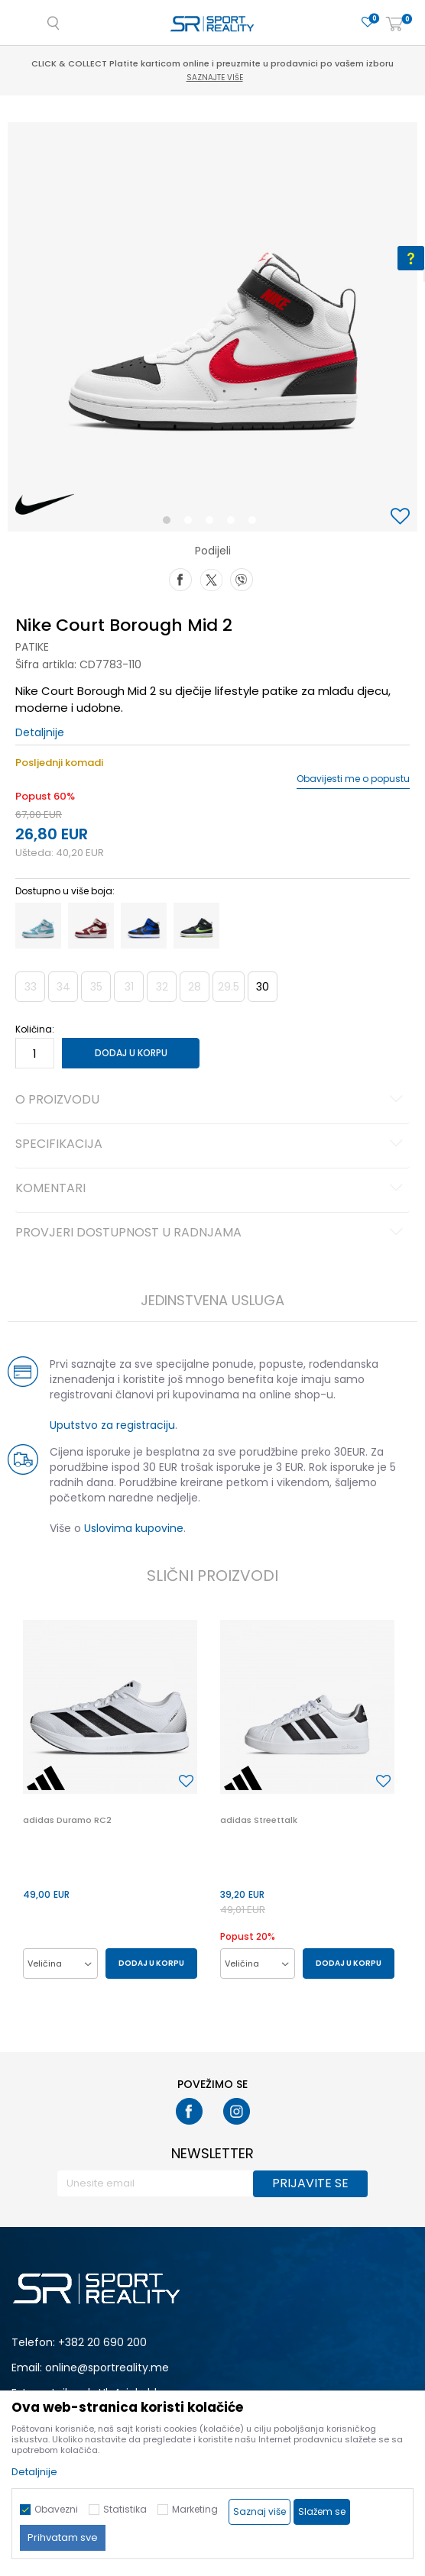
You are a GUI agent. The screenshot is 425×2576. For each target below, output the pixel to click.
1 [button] (170, 523)
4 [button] (234, 523)
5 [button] (256, 523)
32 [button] (162, 986)
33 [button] (30, 986)
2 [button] (191, 523)
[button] (402, 517)
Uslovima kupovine (133, 1528)
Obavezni (56, 2509)
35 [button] (96, 986)
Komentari (211, 1189)
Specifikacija (211, 1144)
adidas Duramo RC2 (67, 1820)
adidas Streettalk (258, 1820)
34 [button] (63, 986)
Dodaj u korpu (131, 1052)
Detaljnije (39, 732)
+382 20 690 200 (102, 2342)
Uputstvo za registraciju (112, 1425)
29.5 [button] (228, 986)
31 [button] (129, 986)
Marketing (195, 2509)
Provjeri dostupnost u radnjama (211, 1233)
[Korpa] (394, 24)
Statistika (125, 2509)
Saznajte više (215, 77)
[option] (212, 327)
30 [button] (262, 986)
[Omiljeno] (368, 22)
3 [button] (212, 523)
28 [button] (194, 986)
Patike (32, 647)
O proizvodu (211, 1100)
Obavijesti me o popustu (353, 779)
